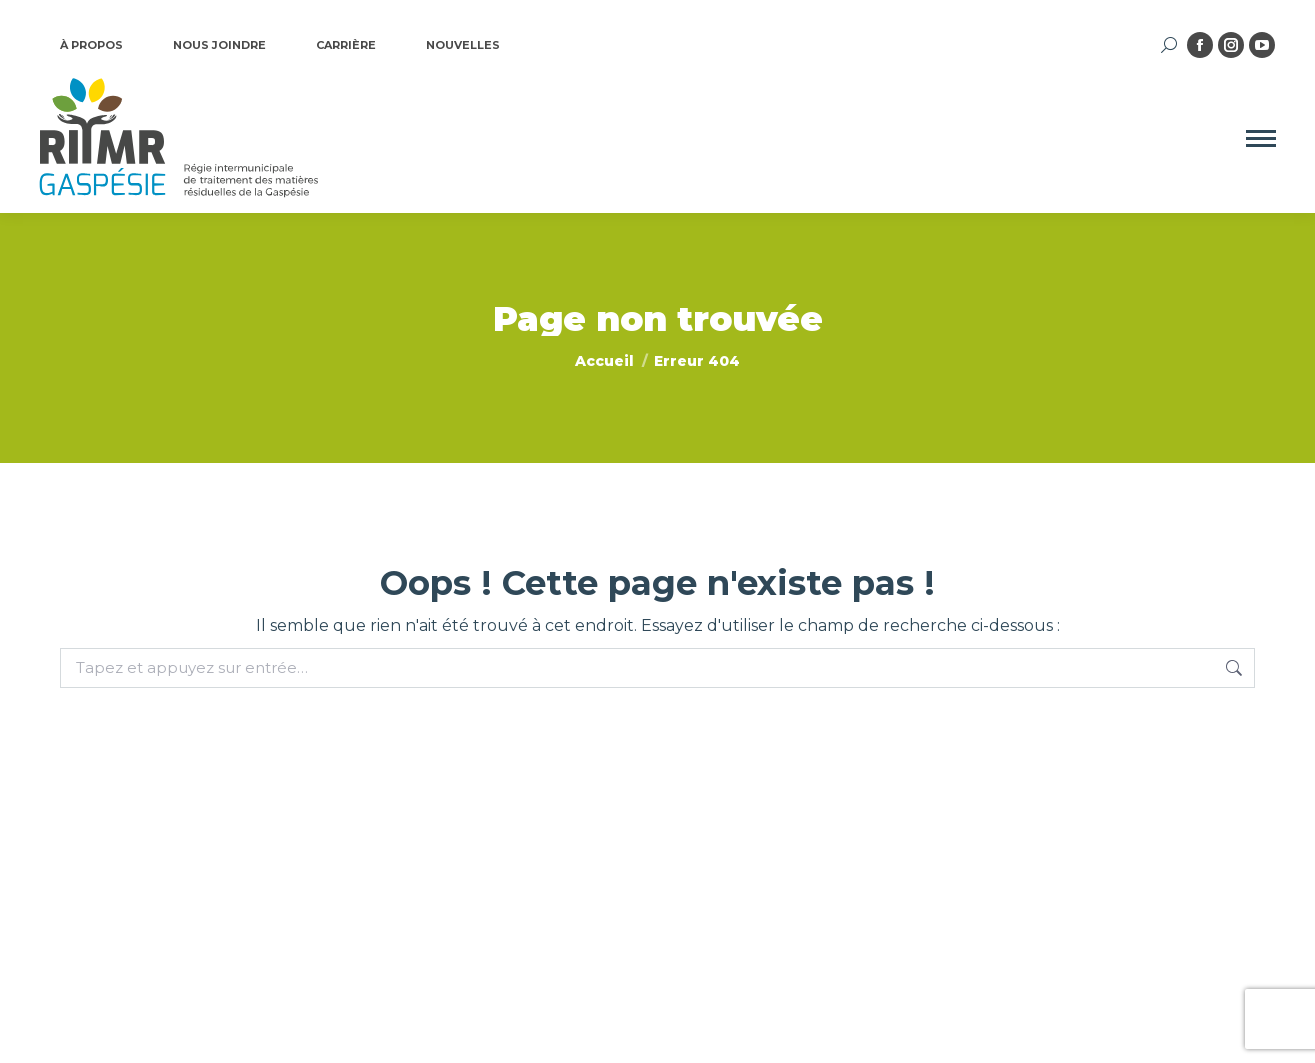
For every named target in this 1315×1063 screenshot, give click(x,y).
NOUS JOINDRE (219, 45)
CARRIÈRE (346, 45)
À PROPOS (91, 45)
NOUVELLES (463, 45)
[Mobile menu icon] (1261, 138)
